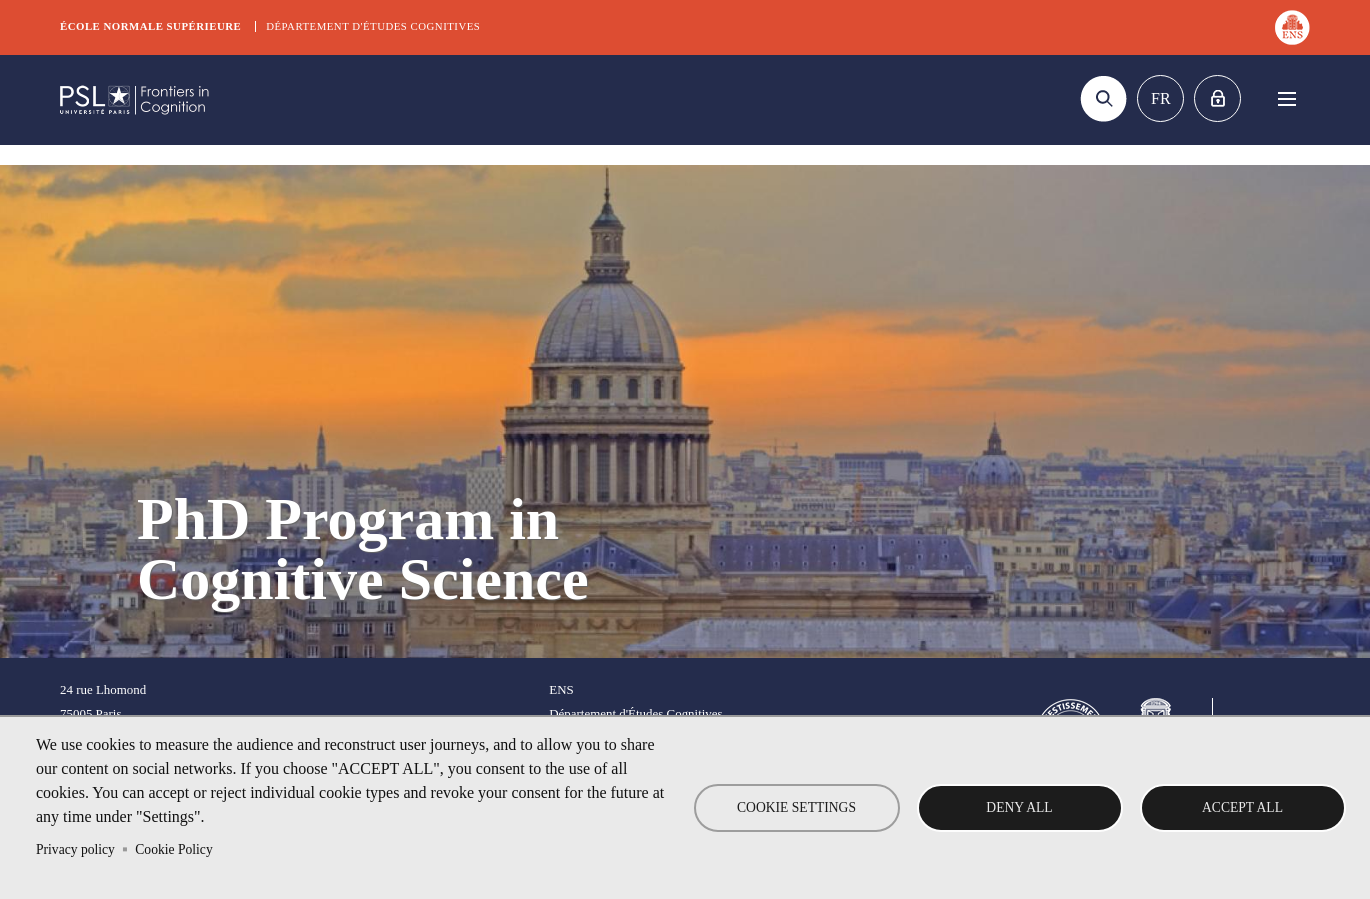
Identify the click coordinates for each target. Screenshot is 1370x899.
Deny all (1019, 807)
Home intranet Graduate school (1217, 98)
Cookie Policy (173, 849)
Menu (1286, 98)
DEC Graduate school (135, 100)
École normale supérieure (150, 26)
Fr (1161, 98)
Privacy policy (75, 849)
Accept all (1242, 807)
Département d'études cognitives (373, 26)
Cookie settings (796, 807)
